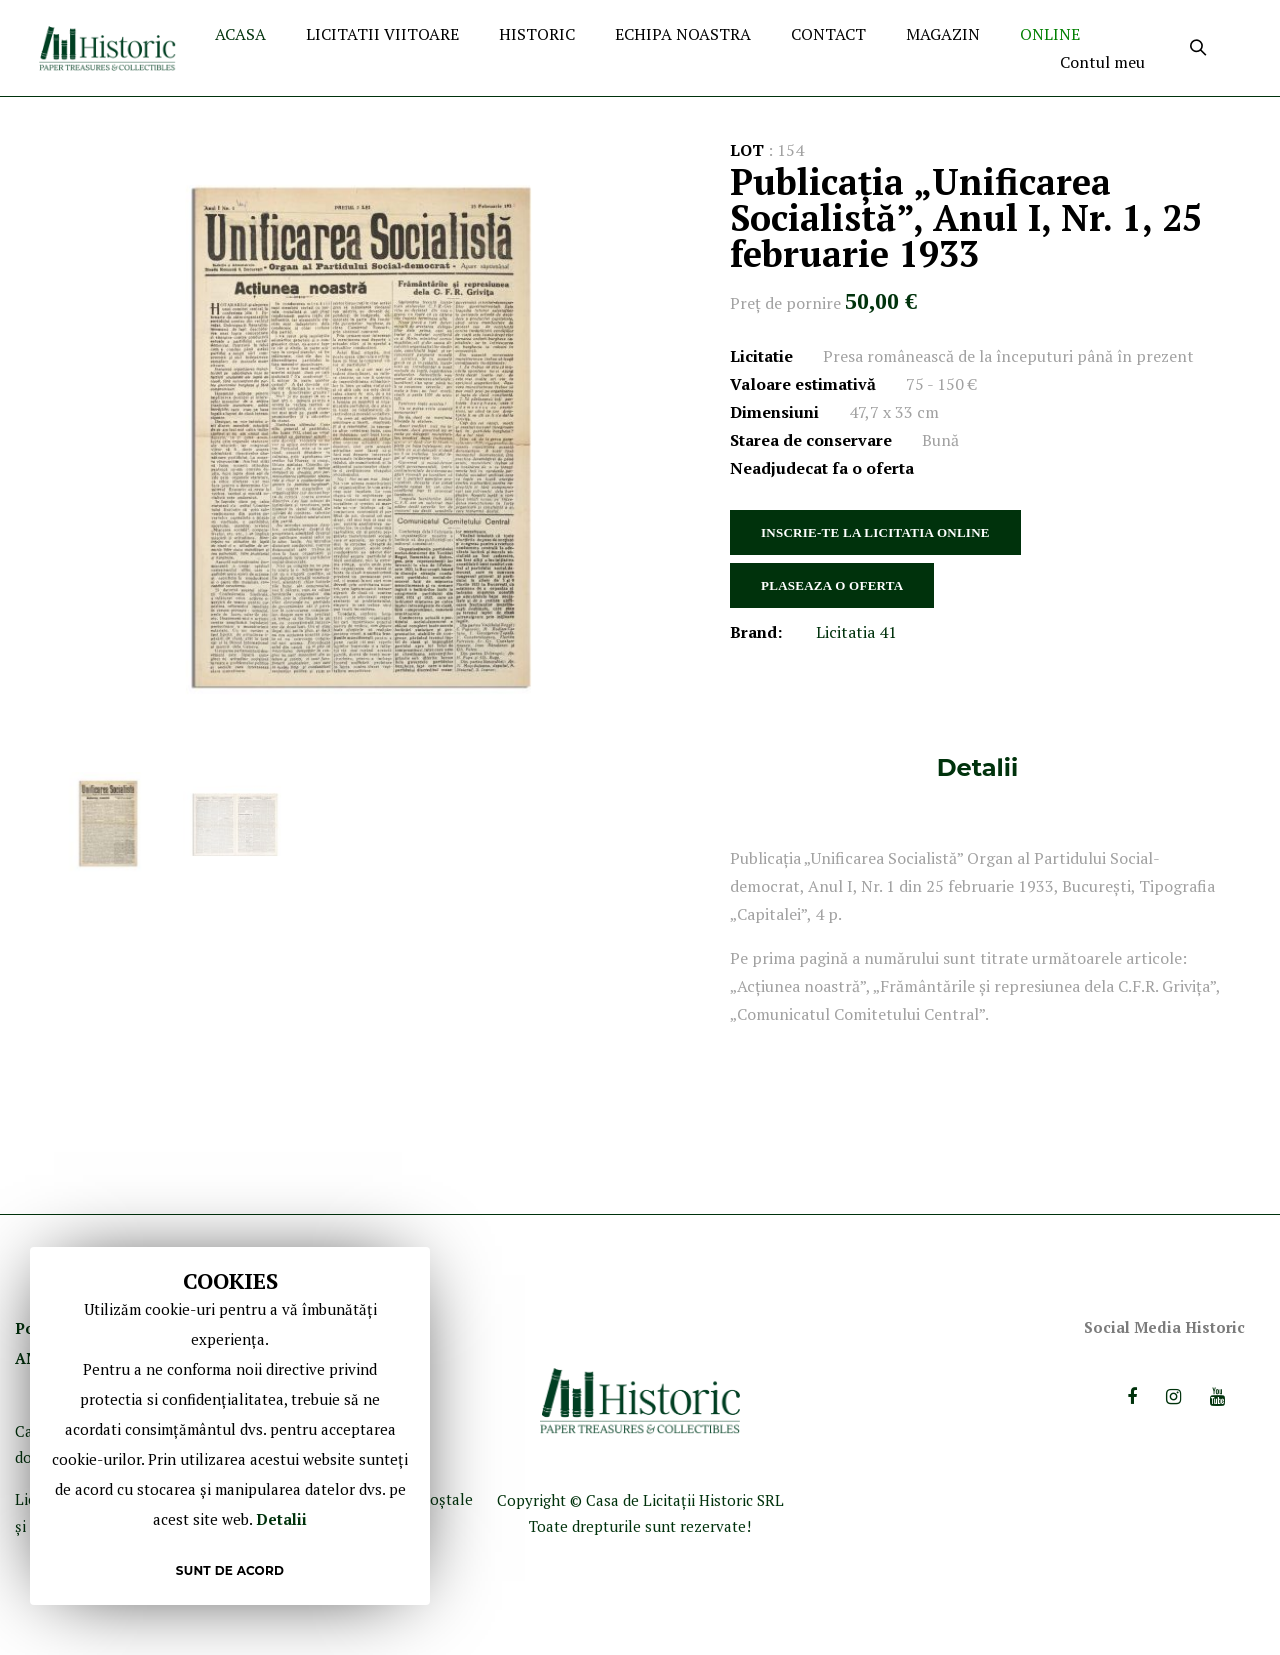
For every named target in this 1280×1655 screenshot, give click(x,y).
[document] (230, 1426)
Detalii (977, 767)
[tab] (977, 767)
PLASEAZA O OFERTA (832, 585)
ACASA (240, 34)
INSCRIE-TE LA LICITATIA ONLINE (875, 532)
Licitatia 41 (856, 632)
